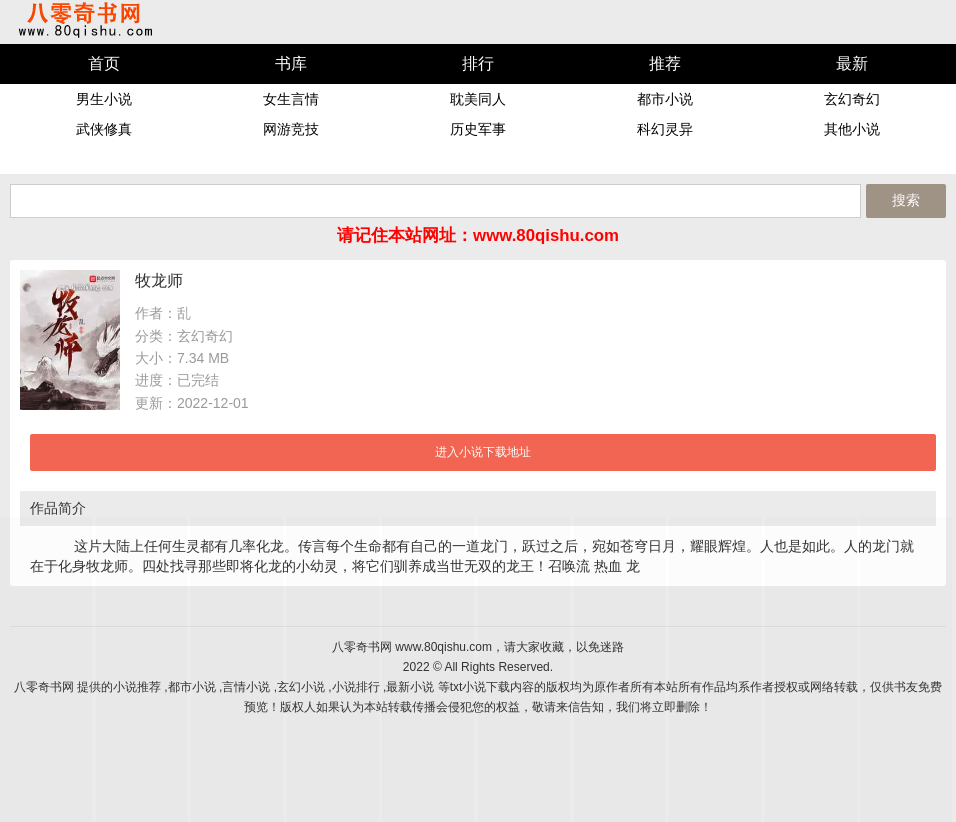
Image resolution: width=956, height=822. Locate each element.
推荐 (665, 63)
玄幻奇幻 (852, 99)
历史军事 (478, 129)
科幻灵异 (665, 129)
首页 (104, 63)
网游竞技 (291, 129)
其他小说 (852, 129)
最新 (852, 63)
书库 (291, 63)
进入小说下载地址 (483, 452)
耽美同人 (478, 99)
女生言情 (291, 99)
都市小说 (665, 99)
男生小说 (104, 99)
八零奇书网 (85, 20)
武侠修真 (104, 129)
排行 (478, 63)
